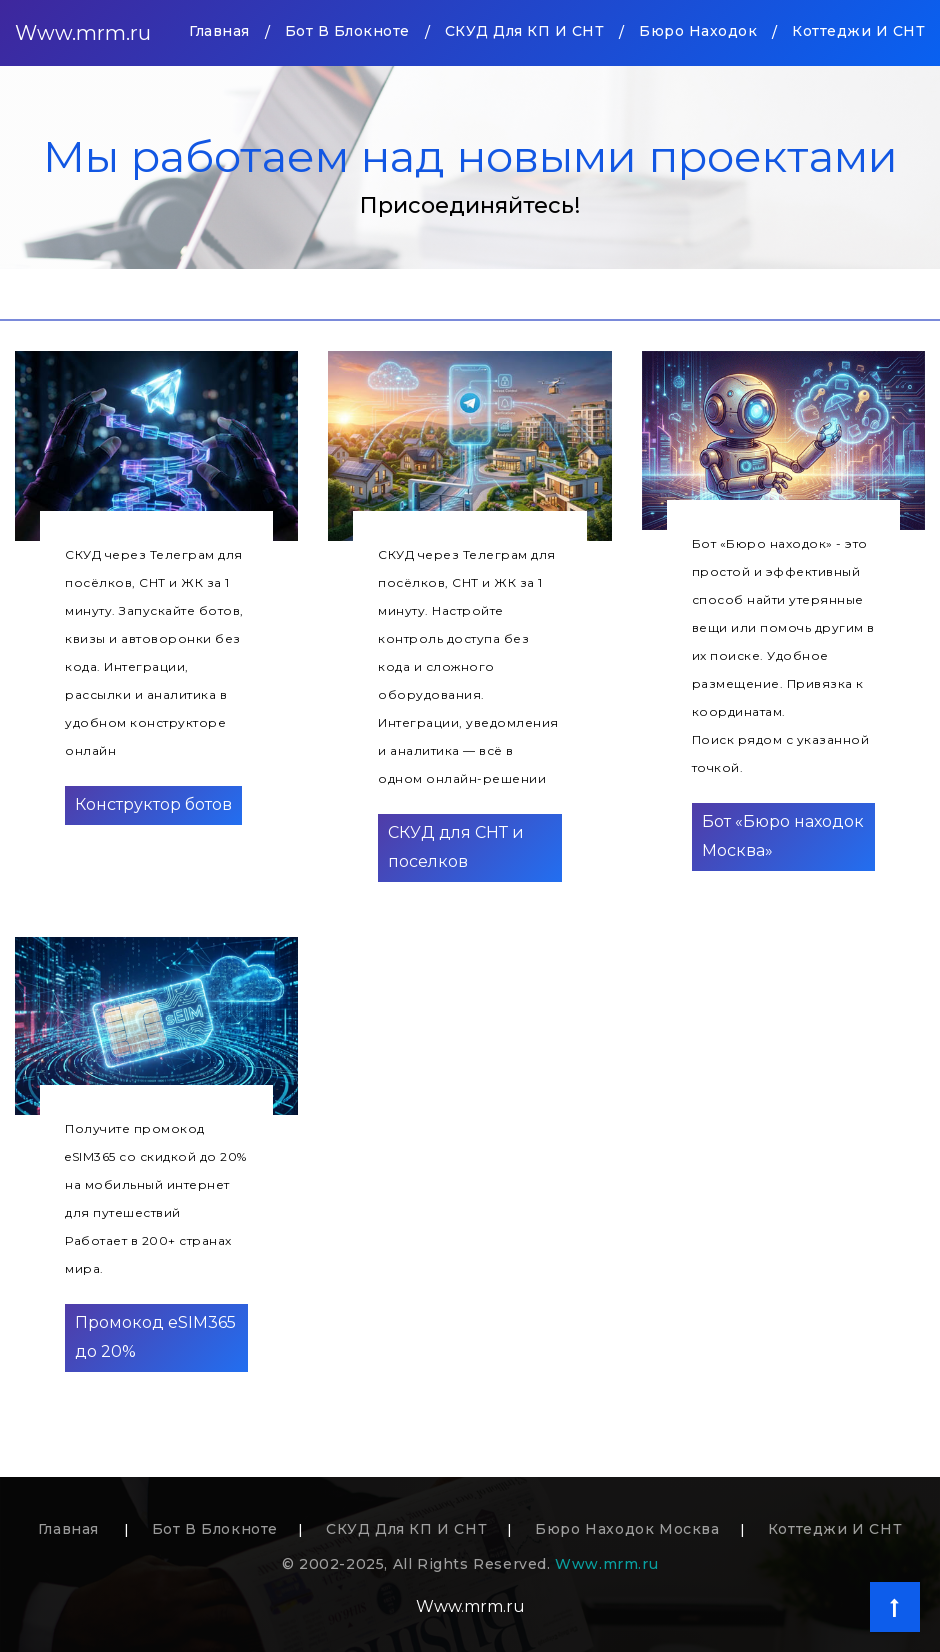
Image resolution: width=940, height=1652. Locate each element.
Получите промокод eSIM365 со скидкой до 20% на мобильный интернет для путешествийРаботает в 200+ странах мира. (156, 1198)
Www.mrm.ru (83, 33)
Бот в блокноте (347, 31)
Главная (219, 29)
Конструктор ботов (153, 804)
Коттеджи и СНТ (858, 31)
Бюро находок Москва (627, 1529)
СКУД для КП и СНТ (525, 31)
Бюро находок (698, 31)
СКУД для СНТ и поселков (456, 847)
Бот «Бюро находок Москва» (783, 836)
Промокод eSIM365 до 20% (155, 1337)
